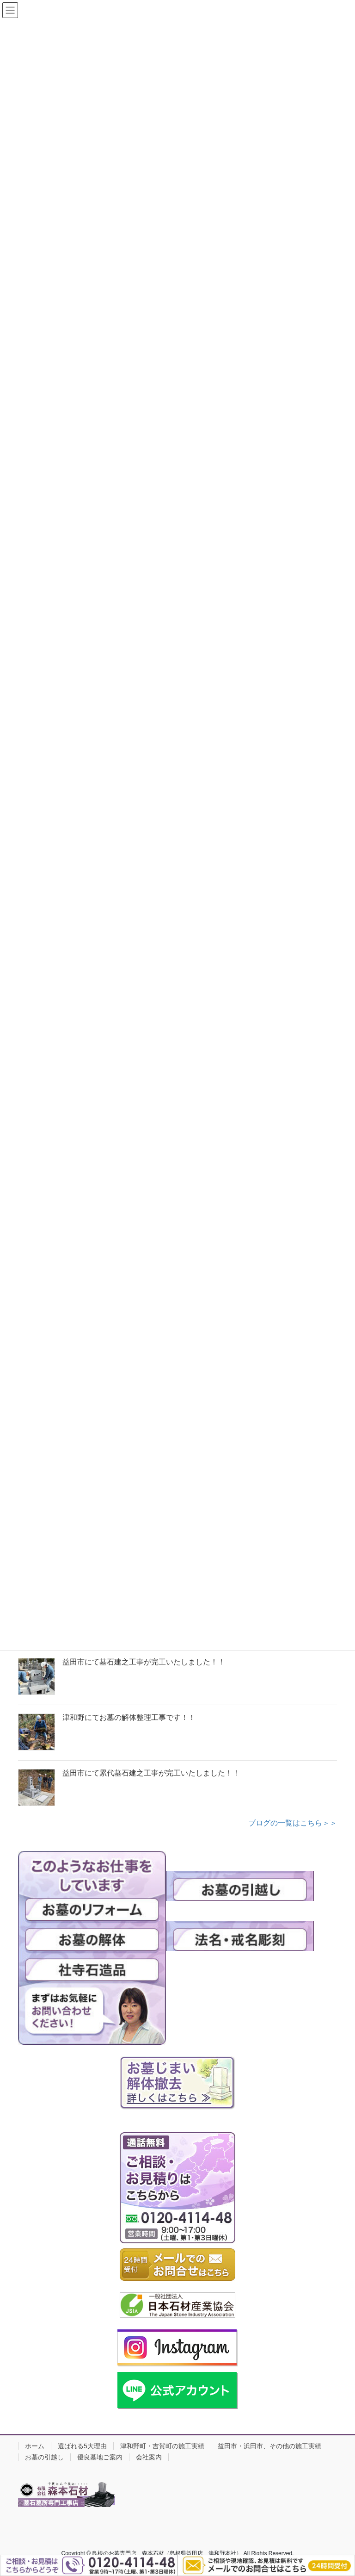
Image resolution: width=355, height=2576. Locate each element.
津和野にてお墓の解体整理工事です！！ (129, 1717)
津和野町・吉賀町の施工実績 (162, 2446)
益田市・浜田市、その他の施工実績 (269, 2446)
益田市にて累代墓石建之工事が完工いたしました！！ (151, 1773)
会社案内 (149, 2457)
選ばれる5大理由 (82, 2446)
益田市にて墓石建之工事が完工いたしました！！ (143, 1662)
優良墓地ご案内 (99, 2457)
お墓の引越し (44, 2457)
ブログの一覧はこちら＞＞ (292, 1823)
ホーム (34, 2446)
